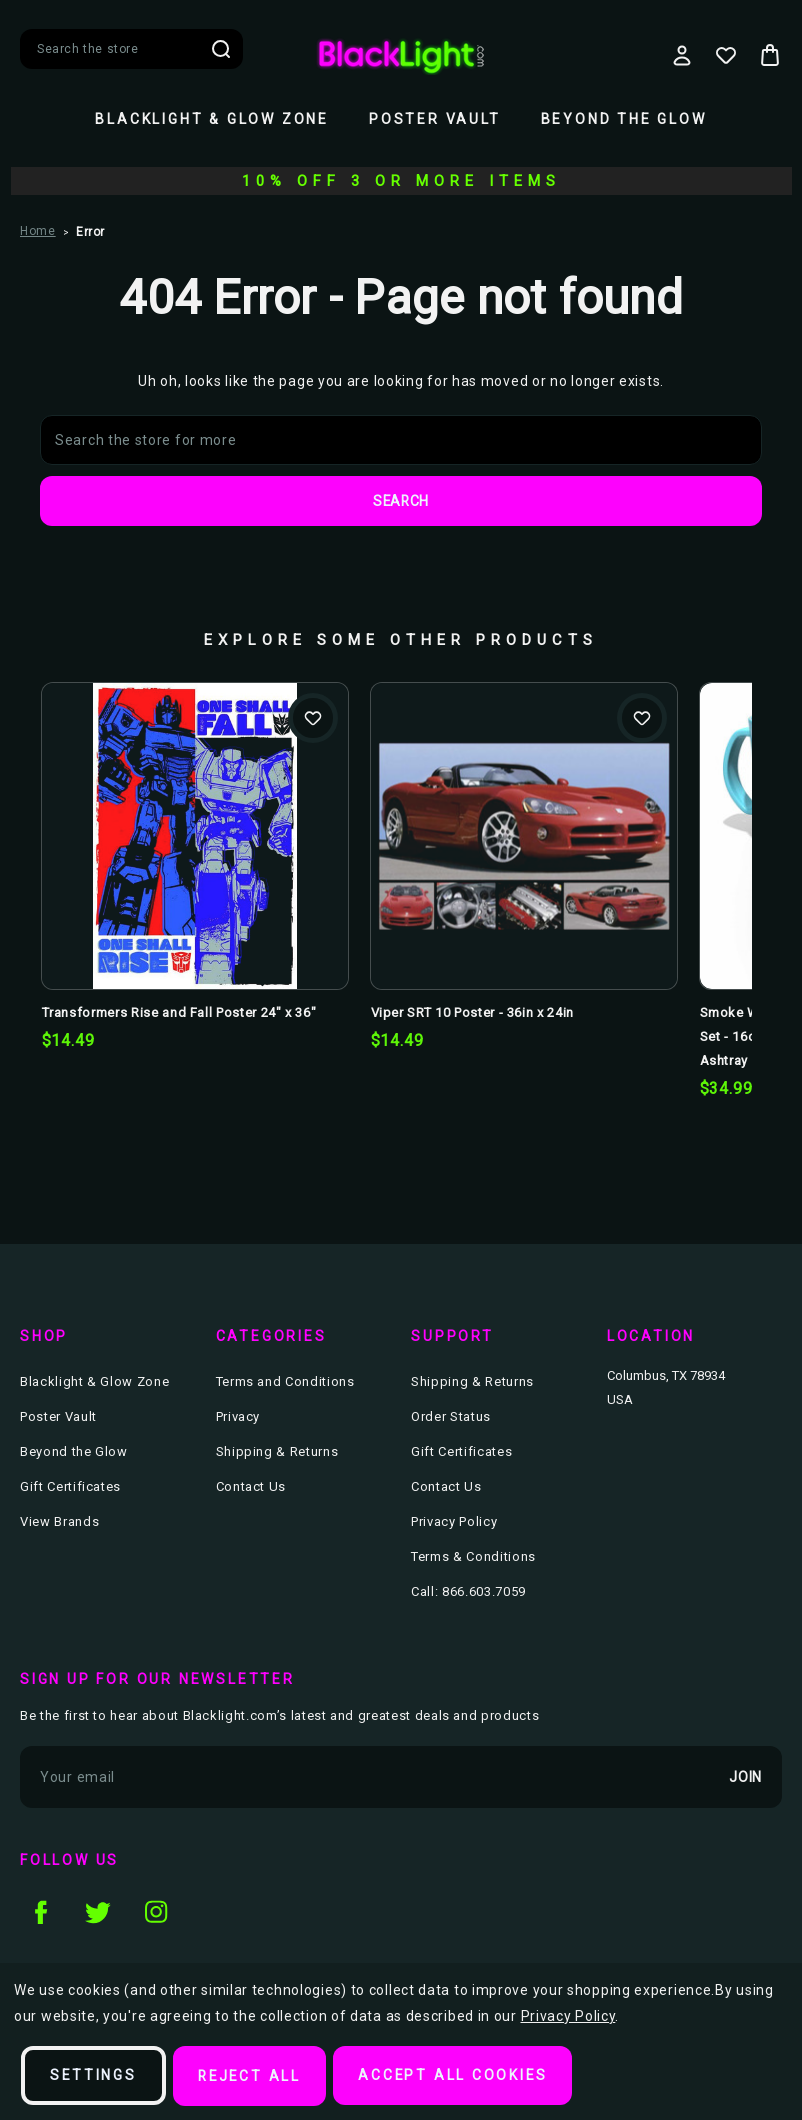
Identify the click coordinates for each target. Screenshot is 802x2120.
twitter (98, 1912)
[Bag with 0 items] (770, 55)
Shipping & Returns (277, 1452)
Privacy (238, 1417)
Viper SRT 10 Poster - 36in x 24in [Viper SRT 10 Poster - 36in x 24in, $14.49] (472, 1013)
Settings (94, 2076)
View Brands (59, 1522)
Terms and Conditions (285, 1382)
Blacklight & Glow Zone (212, 119)
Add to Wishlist (313, 719)
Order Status (451, 1417)
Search (221, 49)
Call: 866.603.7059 (468, 1592)
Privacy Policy (454, 1522)
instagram (156, 1912)
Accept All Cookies (459, 2076)
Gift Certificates (70, 1487)
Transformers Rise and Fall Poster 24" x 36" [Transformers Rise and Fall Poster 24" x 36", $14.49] (179, 1013)
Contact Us (251, 1487)
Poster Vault (435, 119)
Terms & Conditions (473, 1557)
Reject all (253, 2076)
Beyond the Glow (624, 119)
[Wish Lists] (726, 55)
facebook (40, 1912)
